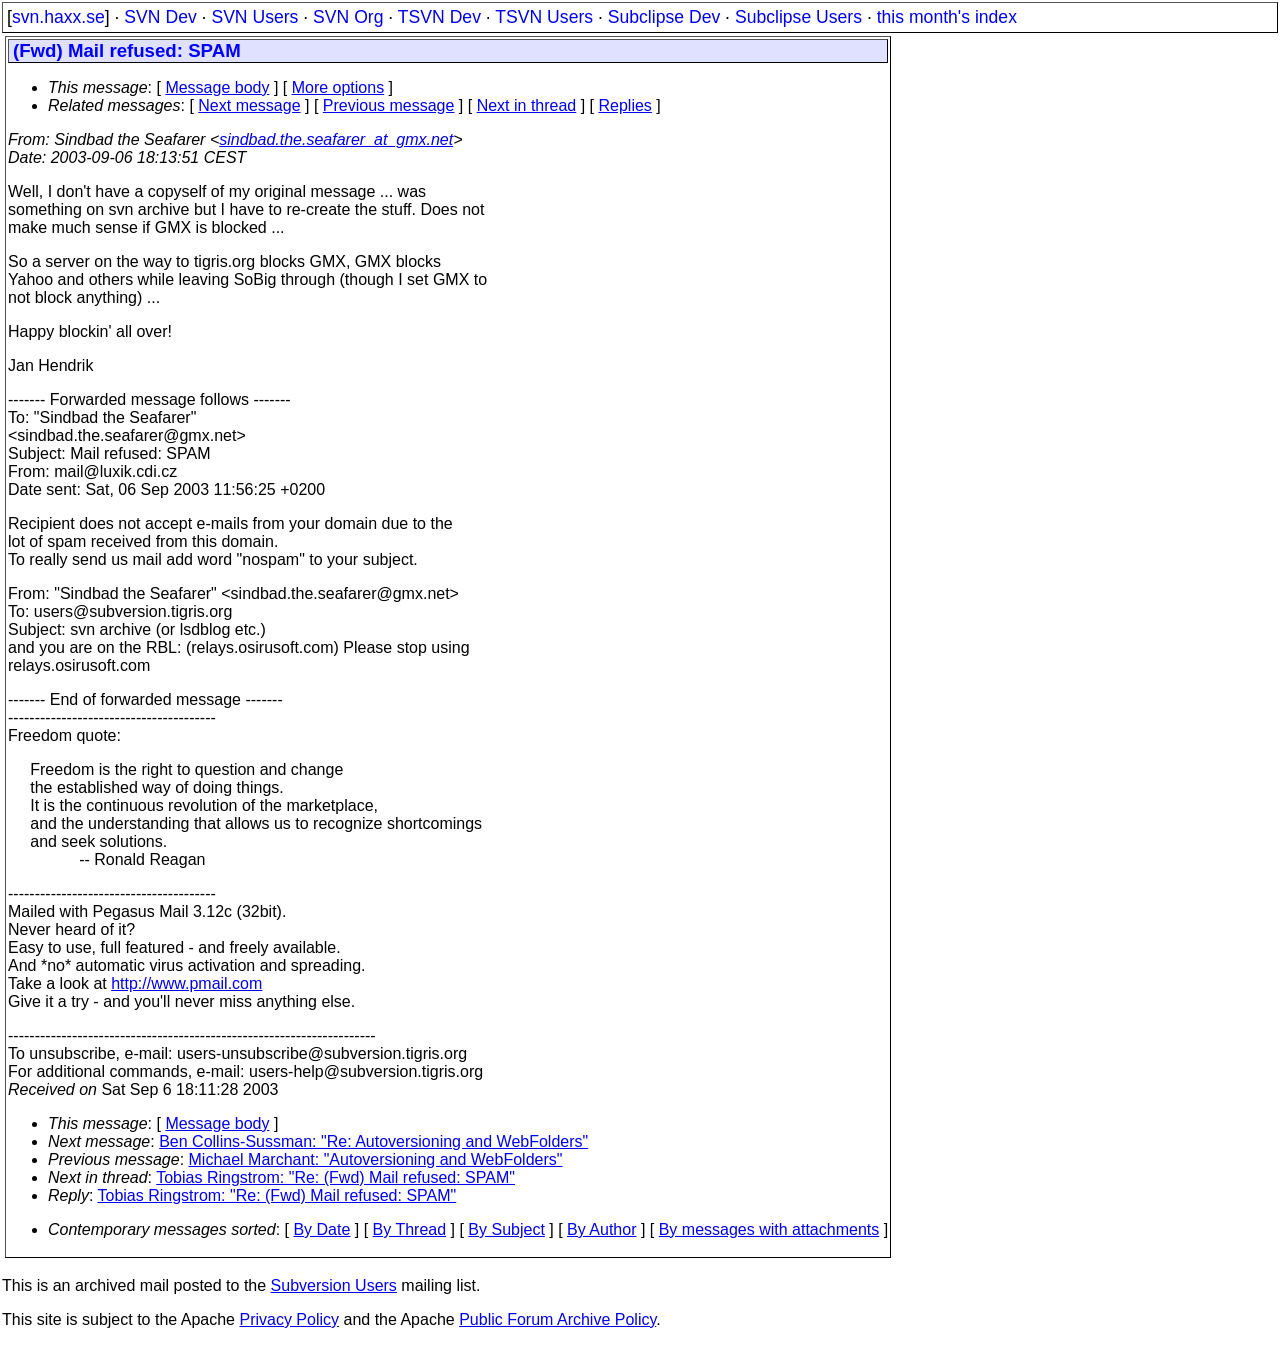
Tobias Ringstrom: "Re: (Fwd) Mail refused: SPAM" (335, 1177)
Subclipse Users (798, 17)
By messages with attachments (769, 1229)
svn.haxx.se (58, 17)
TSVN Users (544, 17)
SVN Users (254, 17)
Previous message (389, 105)
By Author (601, 1229)
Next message (249, 105)
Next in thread (527, 105)
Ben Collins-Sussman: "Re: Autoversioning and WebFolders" (373, 1141)
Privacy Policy (289, 1319)
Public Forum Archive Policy (557, 1319)
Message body (217, 87)
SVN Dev (160, 17)
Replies (625, 105)
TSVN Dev (439, 17)
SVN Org (348, 17)
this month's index (947, 17)
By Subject (506, 1229)
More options (338, 87)
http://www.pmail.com (186, 983)
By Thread (410, 1229)
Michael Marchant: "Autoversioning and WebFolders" (376, 1159)
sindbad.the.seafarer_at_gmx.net (336, 139)
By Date (321, 1229)
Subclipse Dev (664, 17)
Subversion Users (334, 1285)
